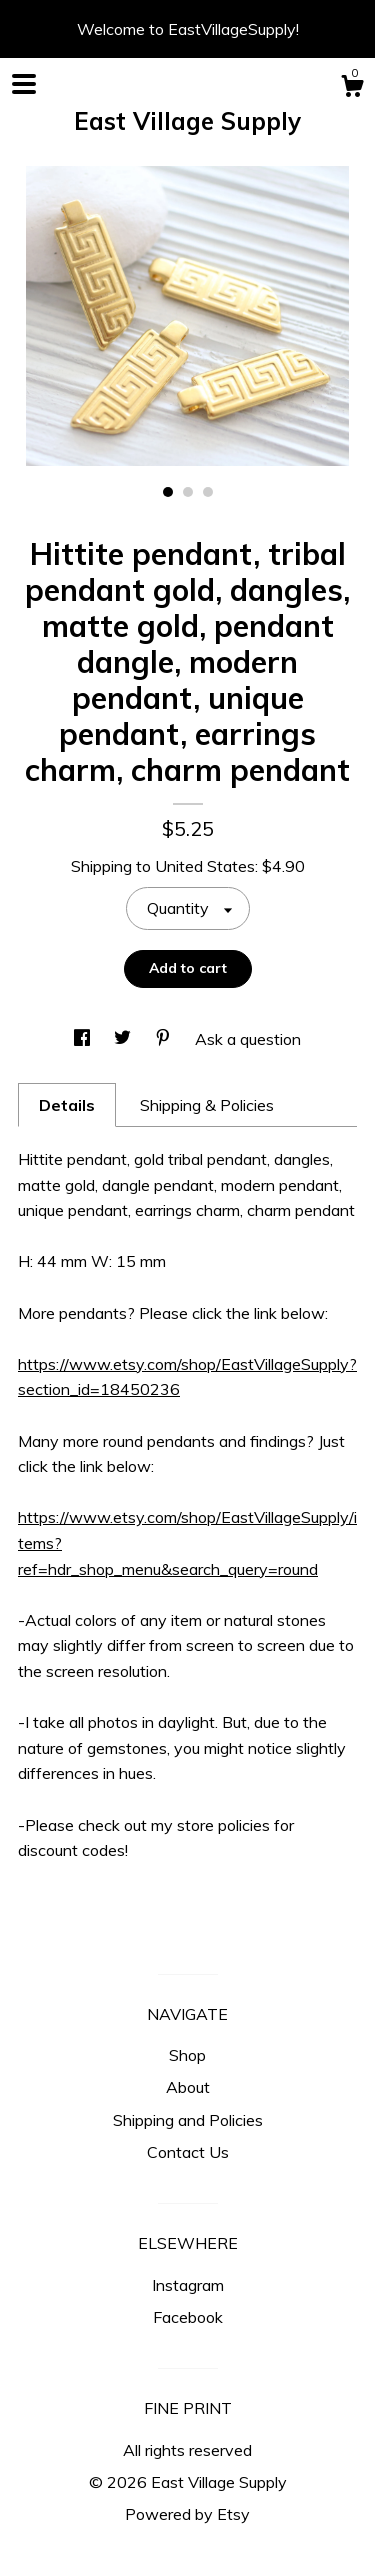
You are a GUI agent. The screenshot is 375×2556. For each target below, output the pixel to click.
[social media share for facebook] (84, 1039)
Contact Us (188, 2152)
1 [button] (168, 492)
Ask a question (248, 1039)
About (188, 2087)
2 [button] (188, 492)
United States (205, 866)
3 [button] (208, 492)
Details (67, 1105)
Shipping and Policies (188, 2120)
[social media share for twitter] (124, 1039)
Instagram (188, 2285)
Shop (187, 2055)
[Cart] (352, 89)
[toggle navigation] (24, 84)
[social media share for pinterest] (165, 1039)
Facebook (188, 2317)
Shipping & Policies (207, 1105)
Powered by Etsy (187, 2514)
